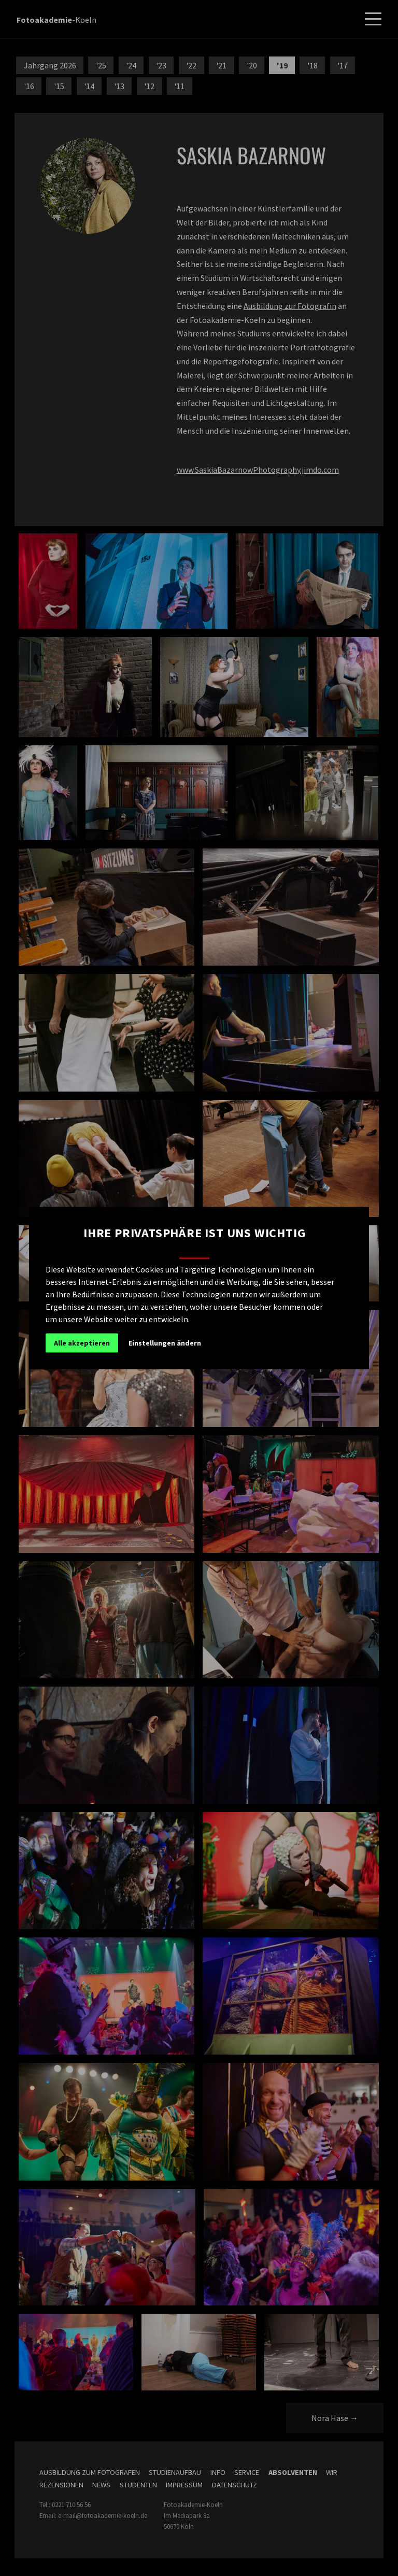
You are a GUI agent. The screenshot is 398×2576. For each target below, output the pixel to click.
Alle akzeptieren (82, 1343)
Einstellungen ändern (165, 1343)
